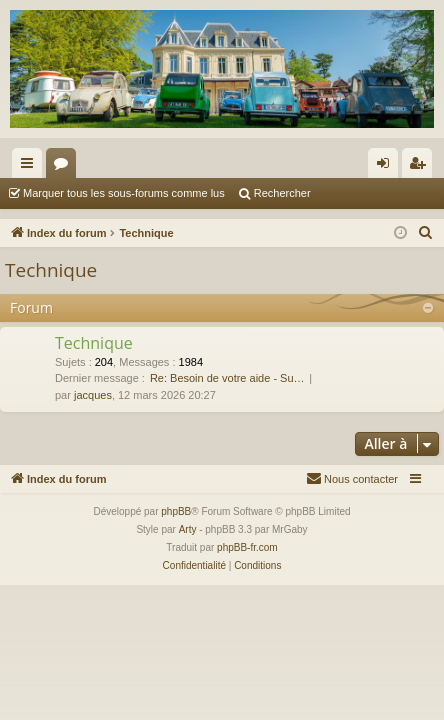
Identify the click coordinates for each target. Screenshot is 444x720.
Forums (65, 167)
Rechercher (282, 193)
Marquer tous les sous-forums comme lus (124, 193)
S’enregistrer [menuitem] (421, 167)
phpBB (176, 511)
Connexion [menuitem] (387, 167)
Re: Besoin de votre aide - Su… (227, 378)
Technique (51, 270)
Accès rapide (31, 167)
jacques (93, 395)
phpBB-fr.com (247, 547)
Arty (188, 529)
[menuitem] (426, 233)
